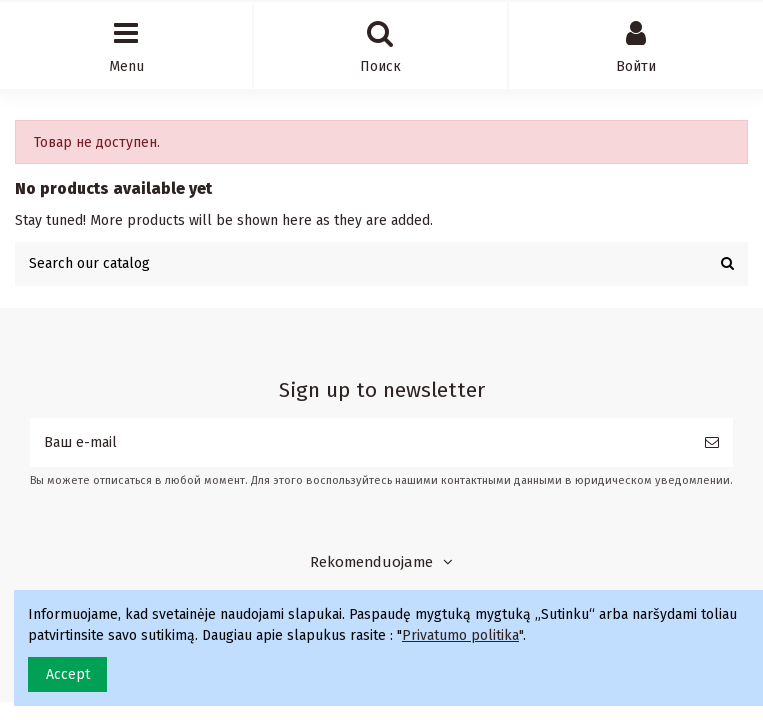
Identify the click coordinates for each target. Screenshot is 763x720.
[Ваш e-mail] (360, 442)
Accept (68, 674)
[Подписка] (712, 442)
